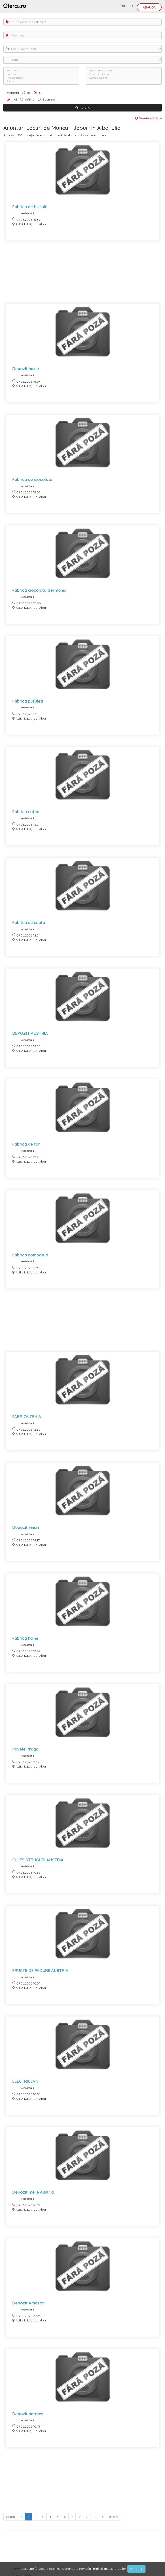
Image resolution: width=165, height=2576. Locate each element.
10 (94, 2517)
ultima (113, 2517)
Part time (41, 74)
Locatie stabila (124, 77)
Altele (41, 81)
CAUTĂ (82, 107)
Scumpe (49, 99)
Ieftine (29, 99)
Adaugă (149, 7)
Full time (41, 70)
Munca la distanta (124, 74)
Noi (14, 99)
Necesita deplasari (124, 70)
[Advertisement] (82, 275)
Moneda (13, 93)
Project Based (41, 77)
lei (28, 93)
